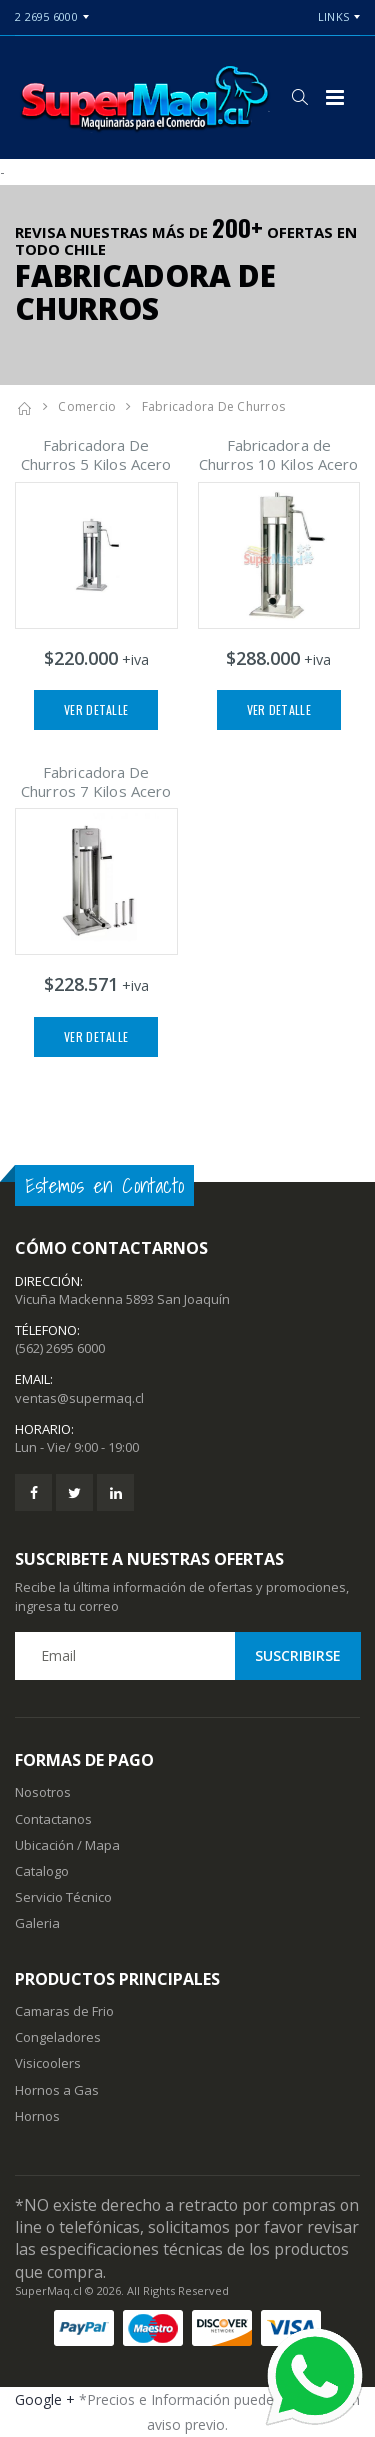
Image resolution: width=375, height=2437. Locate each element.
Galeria (37, 1923)
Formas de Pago (84, 1760)
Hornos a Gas (57, 2090)
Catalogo (42, 1871)
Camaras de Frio (64, 2011)
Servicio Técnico (63, 1897)
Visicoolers (48, 2063)
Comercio (87, 406)
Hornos (37, 2116)
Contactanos (53, 1819)
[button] (299, 97)
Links (333, 16)
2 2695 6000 (46, 16)
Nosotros (43, 1792)
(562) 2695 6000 (60, 1348)
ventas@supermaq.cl (79, 1398)
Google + (45, 2399)
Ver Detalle (96, 709)
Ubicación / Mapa (67, 1845)
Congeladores (58, 2037)
